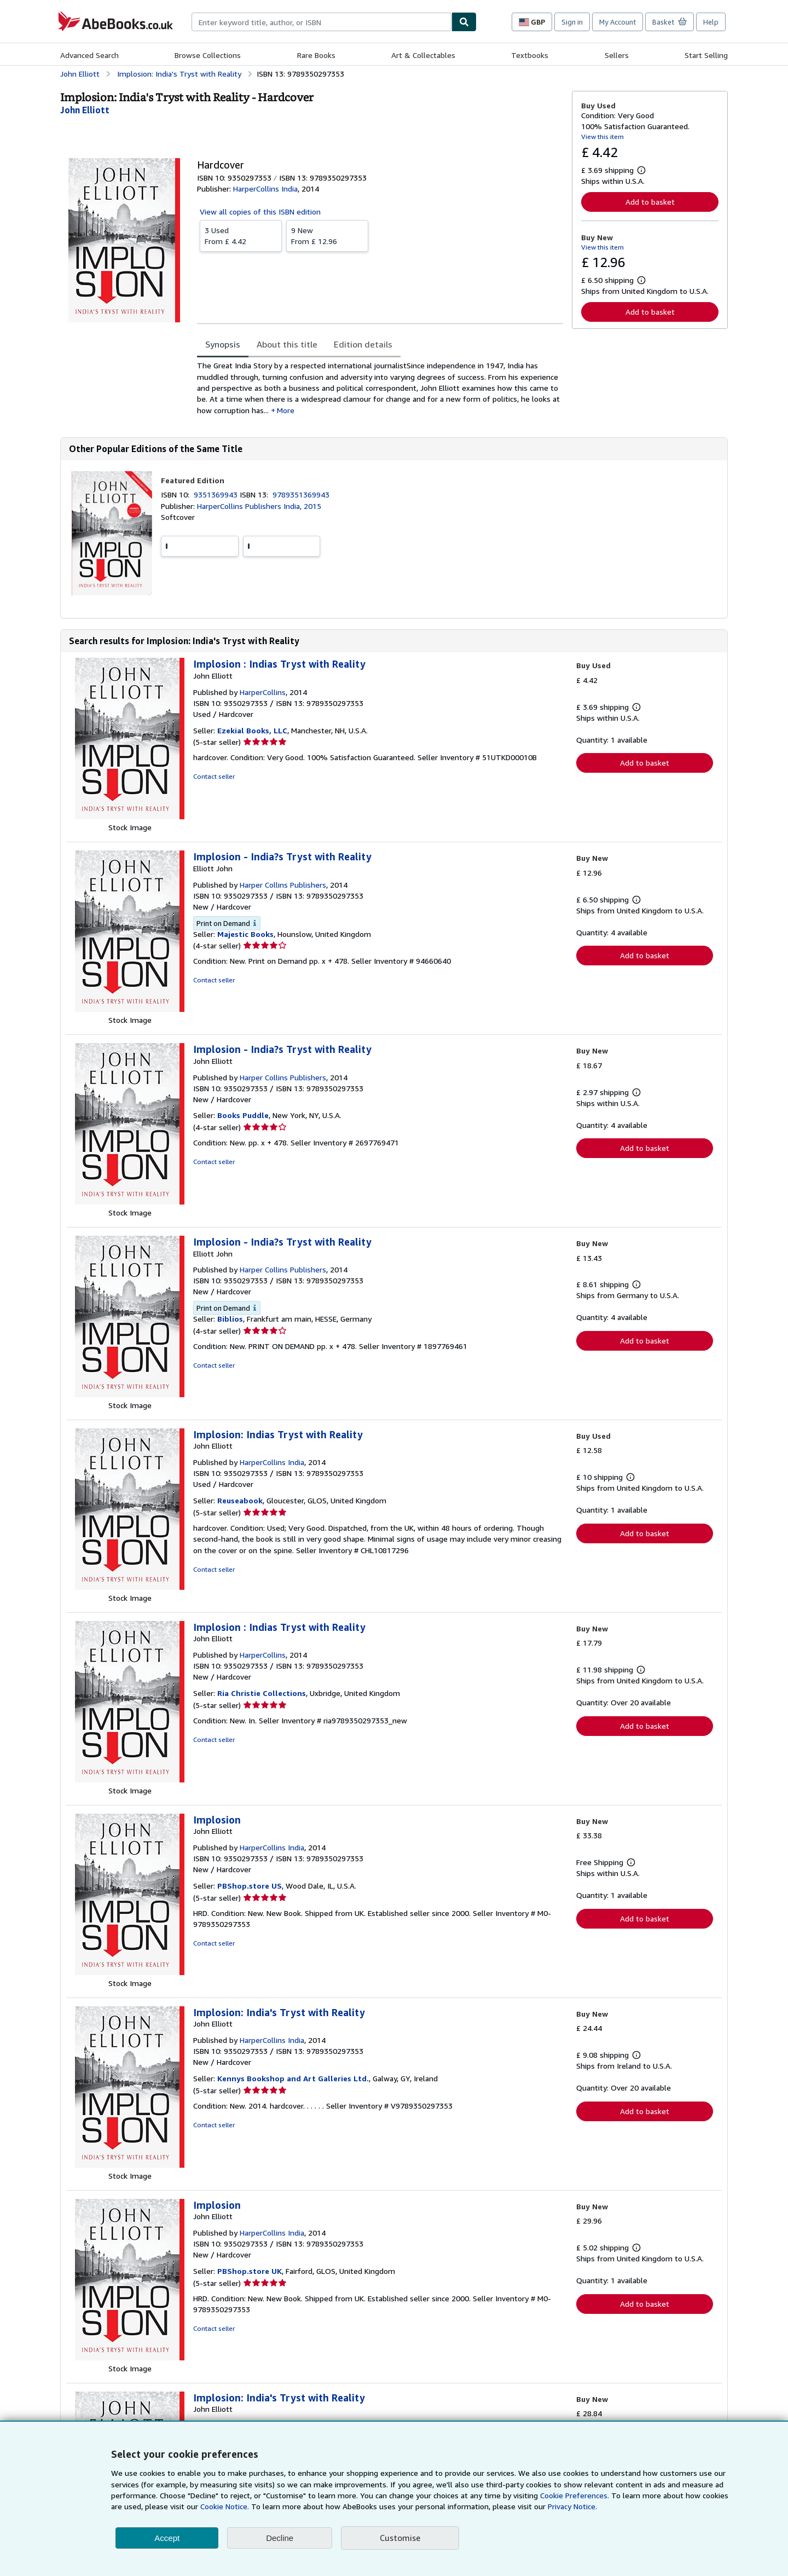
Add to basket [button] (650, 201)
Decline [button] (279, 2538)
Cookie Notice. (224, 2506)
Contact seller (214, 776)
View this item (602, 136)
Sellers (617, 55)
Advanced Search (89, 55)
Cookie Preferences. (574, 2495)
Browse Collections (208, 55)
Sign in (572, 22)
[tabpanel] (380, 387)
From (241, 235)
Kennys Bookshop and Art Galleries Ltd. (293, 2078)
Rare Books (316, 55)
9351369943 (217, 494)
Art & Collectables (423, 55)
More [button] (285, 410)
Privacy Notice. (572, 2506)
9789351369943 (301, 494)
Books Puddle (243, 1115)
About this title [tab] (287, 344)
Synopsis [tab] (222, 344)
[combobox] (321, 22)
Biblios (230, 1318)
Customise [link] (400, 2538)
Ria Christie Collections (261, 1693)
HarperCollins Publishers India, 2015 (259, 506)
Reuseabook (240, 1500)
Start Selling (706, 55)
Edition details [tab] (363, 344)
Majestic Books (245, 934)
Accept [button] (166, 2538)
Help (711, 22)
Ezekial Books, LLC (252, 730)
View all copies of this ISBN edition (260, 211)
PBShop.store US (249, 1885)
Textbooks (529, 55)
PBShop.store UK (249, 2271)
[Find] (464, 22)
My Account (617, 22)
